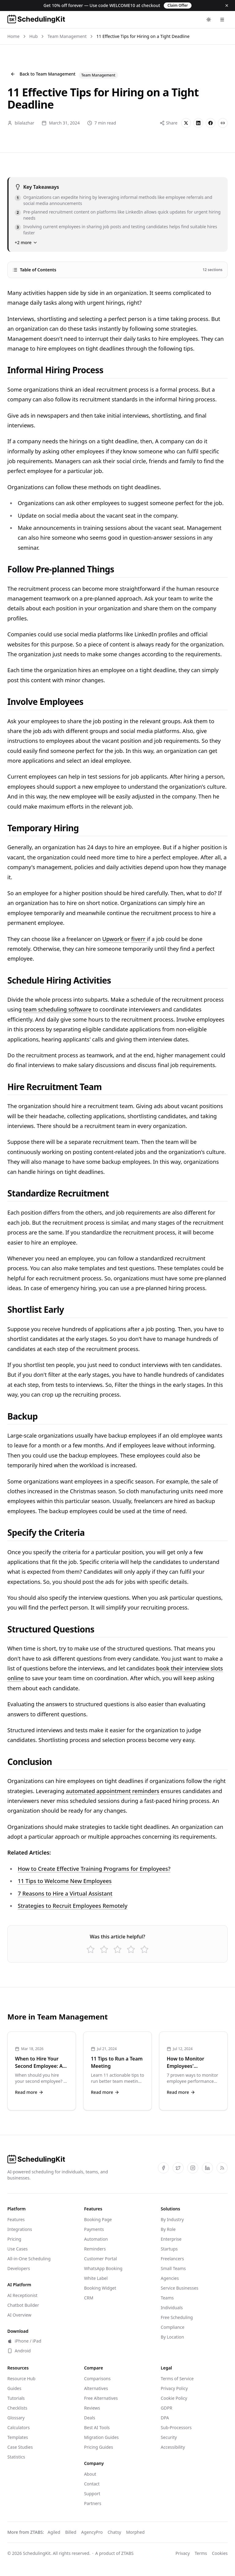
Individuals (172, 2307)
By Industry (172, 2219)
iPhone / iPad (24, 2341)
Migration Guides (101, 2437)
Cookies (220, 2553)
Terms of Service (177, 2378)
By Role (168, 2229)
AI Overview (19, 2315)
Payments (94, 2229)
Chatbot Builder (23, 2305)
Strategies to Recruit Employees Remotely (72, 1905)
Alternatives (96, 2388)
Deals (89, 2418)
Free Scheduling (177, 2317)
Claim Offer (177, 5)
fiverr (139, 939)
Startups (169, 2249)
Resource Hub (21, 2378)
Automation (96, 2239)
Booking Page (98, 2219)
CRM (88, 2298)
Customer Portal (100, 2258)
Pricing (14, 2239)
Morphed (135, 2532)
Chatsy (114, 2532)
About (90, 2474)
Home (13, 36)
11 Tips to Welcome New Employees (65, 1881)
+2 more (26, 242)
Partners (92, 2503)
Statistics (16, 2457)
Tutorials (16, 2398)
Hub (33, 36)
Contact (92, 2484)
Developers (18, 2268)
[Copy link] (223, 123)
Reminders (95, 2249)
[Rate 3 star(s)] (117, 1949)
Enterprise (171, 2239)
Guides (14, 2388)
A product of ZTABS (114, 2553)
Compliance (172, 2327)
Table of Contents (117, 270)
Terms (201, 2553)
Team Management (67, 36)
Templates (17, 2437)
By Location (172, 2337)
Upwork (113, 939)
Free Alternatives (101, 2398)
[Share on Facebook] (210, 123)
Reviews (92, 2408)
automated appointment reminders (112, 1791)
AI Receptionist (22, 2295)
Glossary (15, 2418)
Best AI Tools (97, 2427)
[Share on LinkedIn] (198, 123)
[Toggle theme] (208, 19)
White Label (96, 2278)
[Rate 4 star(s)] (130, 1949)
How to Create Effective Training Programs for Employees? (94, 1868)
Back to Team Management (43, 74)
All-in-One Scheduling (28, 2258)
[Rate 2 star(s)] (104, 1949)
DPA (165, 2418)
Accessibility (173, 2447)
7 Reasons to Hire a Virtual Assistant (65, 1893)
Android (19, 2351)
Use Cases (17, 2249)
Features (16, 2219)
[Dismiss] (226, 5)
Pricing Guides (98, 2447)
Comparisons (97, 2378)
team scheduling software (57, 1009)
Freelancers (172, 2258)
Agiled (54, 2532)
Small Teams (173, 2268)
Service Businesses (179, 2288)
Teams (167, 2298)
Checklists (17, 2408)
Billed (70, 2532)
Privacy (183, 2553)
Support (92, 2493)
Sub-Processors (176, 2427)
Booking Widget (100, 2288)
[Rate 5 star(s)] (144, 1949)
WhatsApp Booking (103, 2268)
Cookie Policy (174, 2398)
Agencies (170, 2278)
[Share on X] (186, 123)
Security (169, 2437)
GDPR (166, 2408)
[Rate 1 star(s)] (90, 1949)
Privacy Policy (174, 2388)
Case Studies (20, 2447)
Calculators (18, 2427)
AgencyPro (92, 2532)
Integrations (19, 2229)
